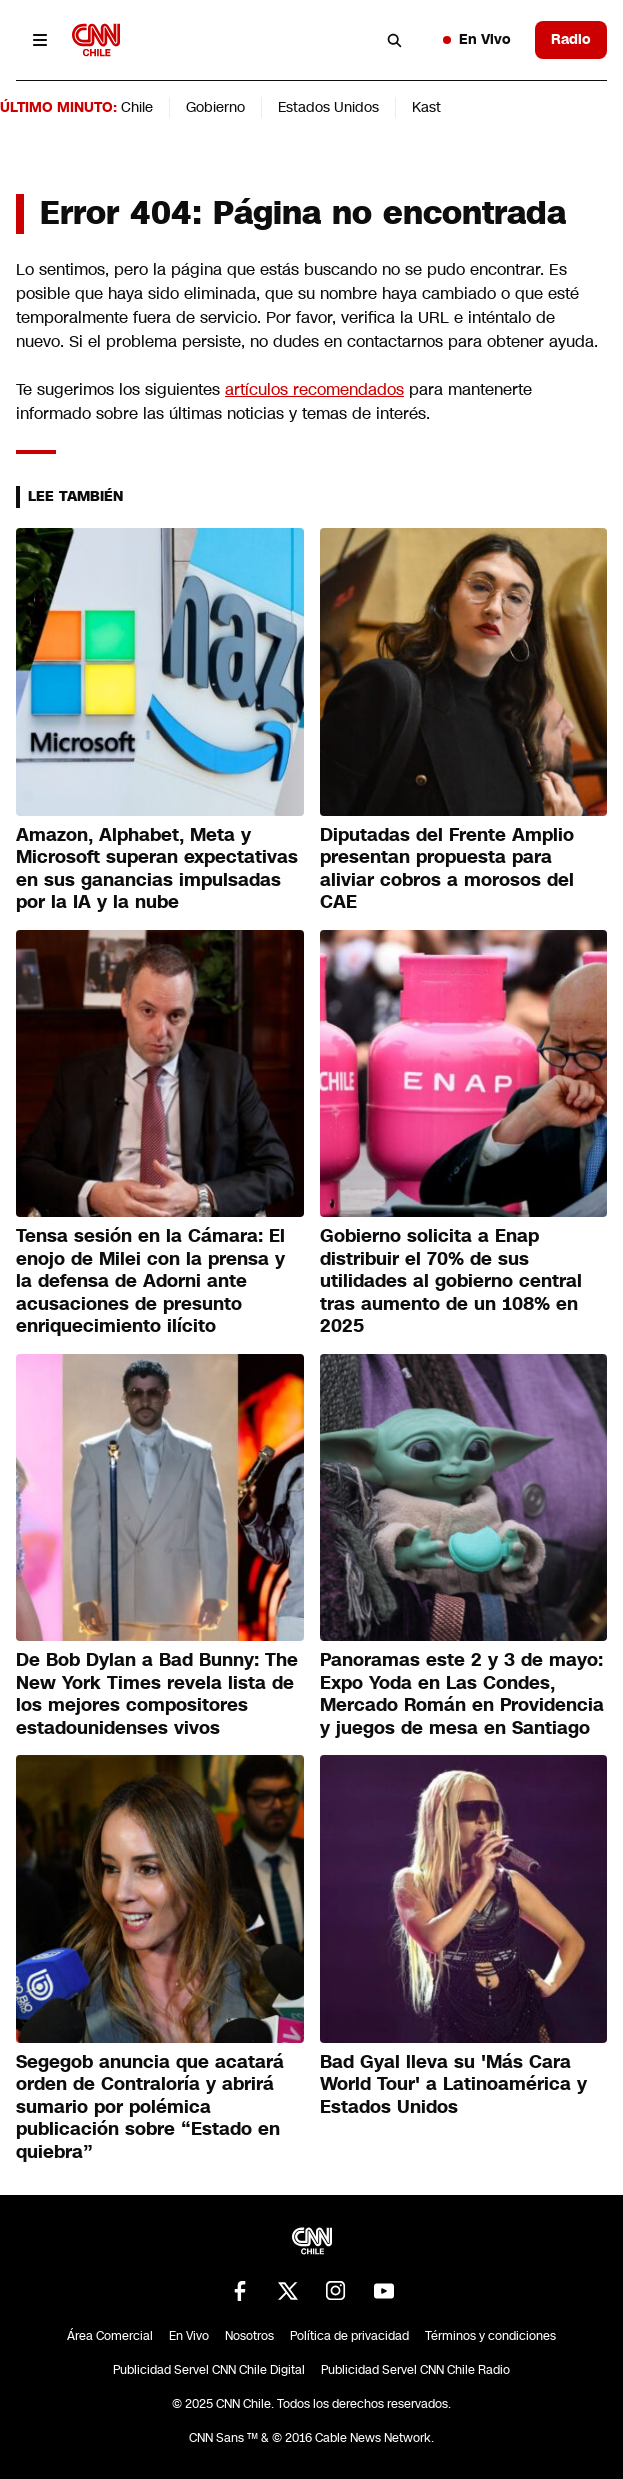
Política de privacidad (349, 2336)
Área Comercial (110, 2336)
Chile (137, 107)
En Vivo (477, 39)
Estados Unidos (328, 107)
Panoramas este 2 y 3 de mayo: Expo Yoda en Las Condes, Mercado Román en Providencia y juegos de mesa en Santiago (462, 1694)
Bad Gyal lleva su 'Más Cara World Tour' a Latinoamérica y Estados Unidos (453, 2084)
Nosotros (249, 2336)
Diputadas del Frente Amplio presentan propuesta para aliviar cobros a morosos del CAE (447, 869)
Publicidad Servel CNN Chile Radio (415, 2370)
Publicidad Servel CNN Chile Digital (209, 2370)
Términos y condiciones (490, 2336)
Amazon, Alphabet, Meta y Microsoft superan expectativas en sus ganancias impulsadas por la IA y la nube (157, 869)
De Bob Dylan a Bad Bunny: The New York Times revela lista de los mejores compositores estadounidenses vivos (157, 1694)
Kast (426, 107)
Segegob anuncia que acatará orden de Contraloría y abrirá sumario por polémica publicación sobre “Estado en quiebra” (150, 2107)
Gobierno (215, 107)
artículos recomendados (314, 389)
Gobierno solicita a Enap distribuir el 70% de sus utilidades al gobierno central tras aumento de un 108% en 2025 (451, 1281)
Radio (571, 39)
